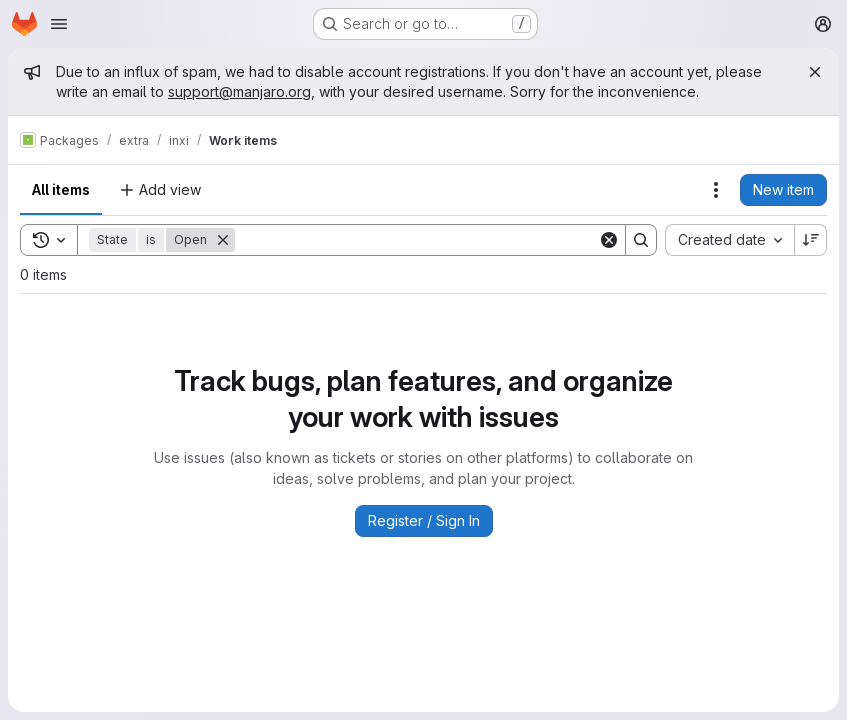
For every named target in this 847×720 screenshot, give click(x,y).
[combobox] (729, 240)
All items (61, 189)
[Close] (815, 72)
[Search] (416, 240)
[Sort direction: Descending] (811, 240)
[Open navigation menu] (59, 24)
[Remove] (223, 240)
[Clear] (609, 240)
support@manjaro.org (239, 91)
